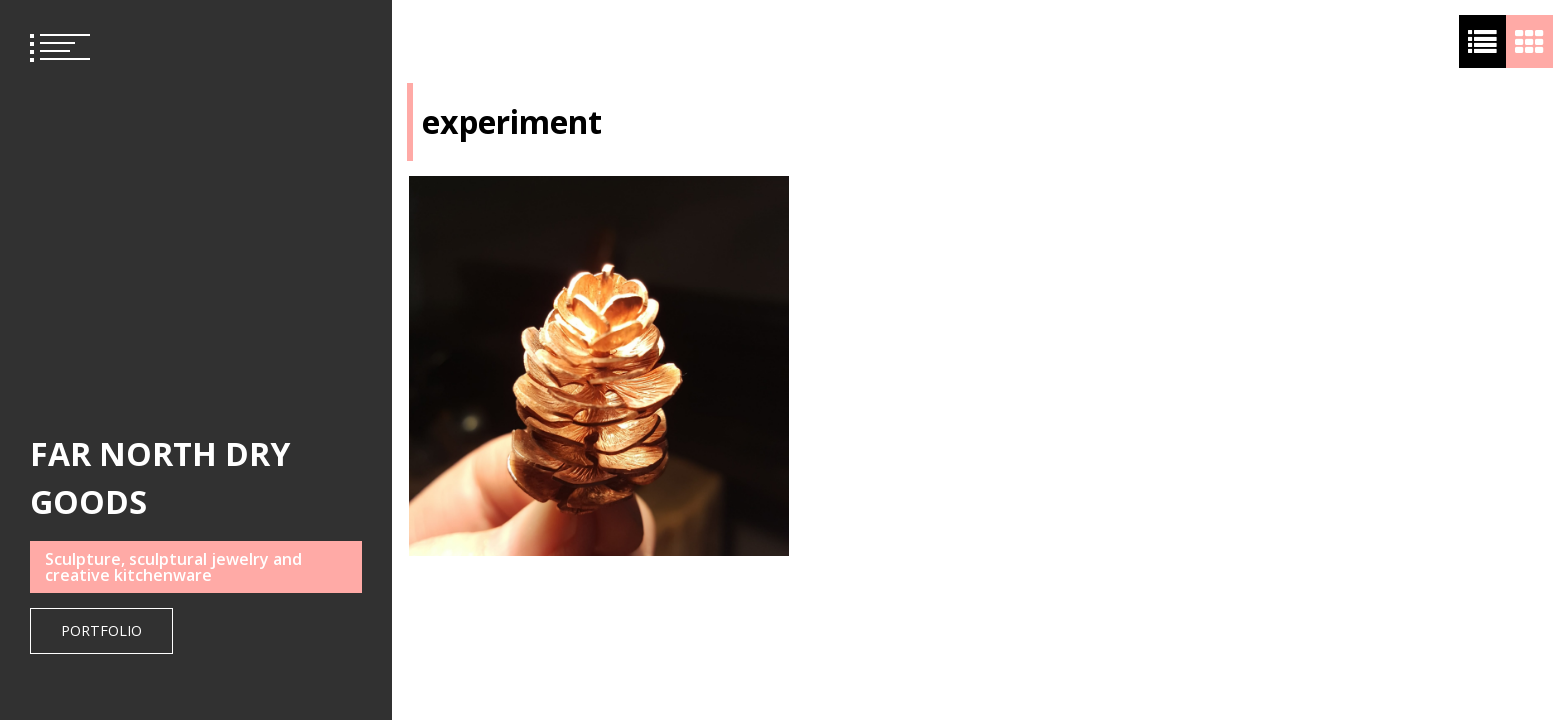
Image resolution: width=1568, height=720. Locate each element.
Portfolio (101, 630)
